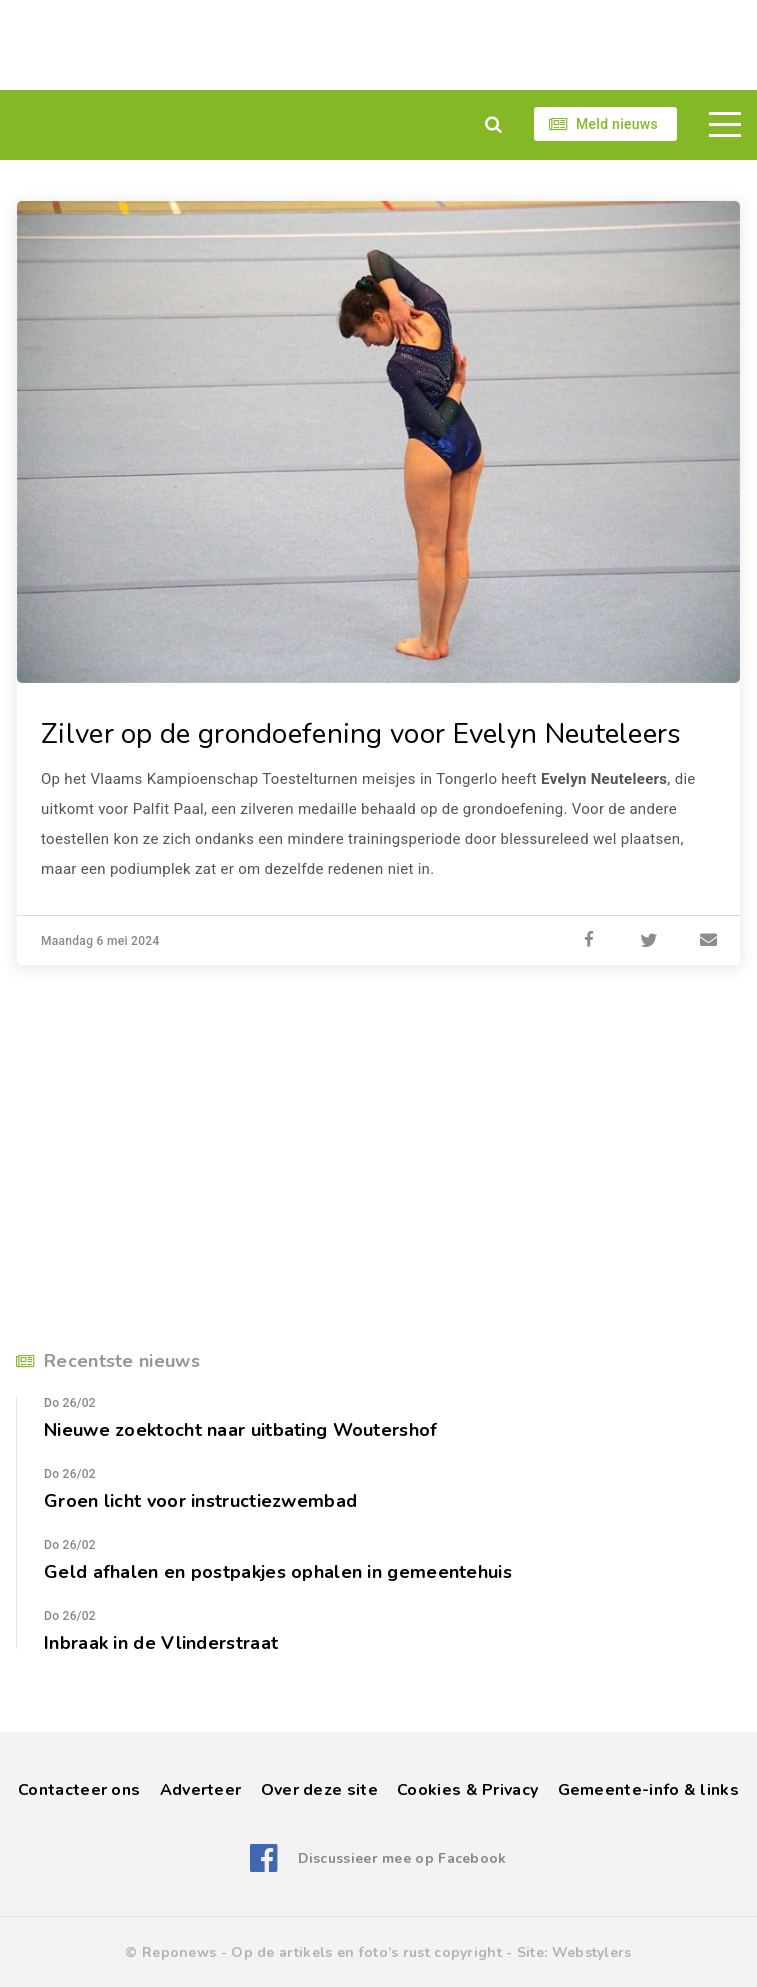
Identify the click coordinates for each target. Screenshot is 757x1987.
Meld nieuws (617, 124)
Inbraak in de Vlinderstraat (161, 1643)
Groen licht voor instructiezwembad (200, 1501)
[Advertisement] (378, 45)
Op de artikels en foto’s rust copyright (366, 1952)
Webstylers (592, 1952)
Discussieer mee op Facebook (402, 1858)
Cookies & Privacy (467, 1790)
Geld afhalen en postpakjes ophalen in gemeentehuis (278, 1572)
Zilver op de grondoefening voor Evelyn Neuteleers (361, 734)
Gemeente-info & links (648, 1790)
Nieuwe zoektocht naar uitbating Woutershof (241, 1430)
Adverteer (201, 1790)
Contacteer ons (79, 1790)
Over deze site (319, 1790)
